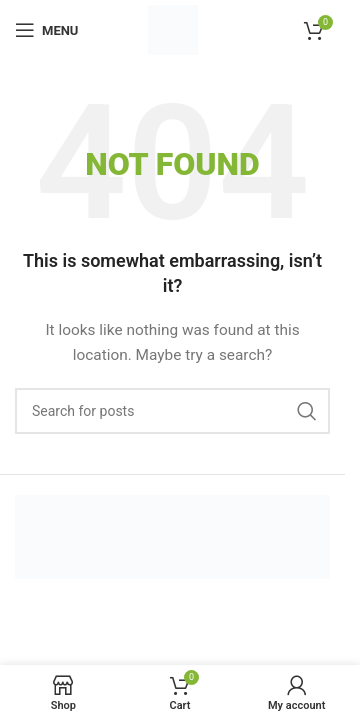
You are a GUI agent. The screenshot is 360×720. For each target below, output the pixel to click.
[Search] (172, 411)
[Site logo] (173, 29)
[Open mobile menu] (46, 30)
